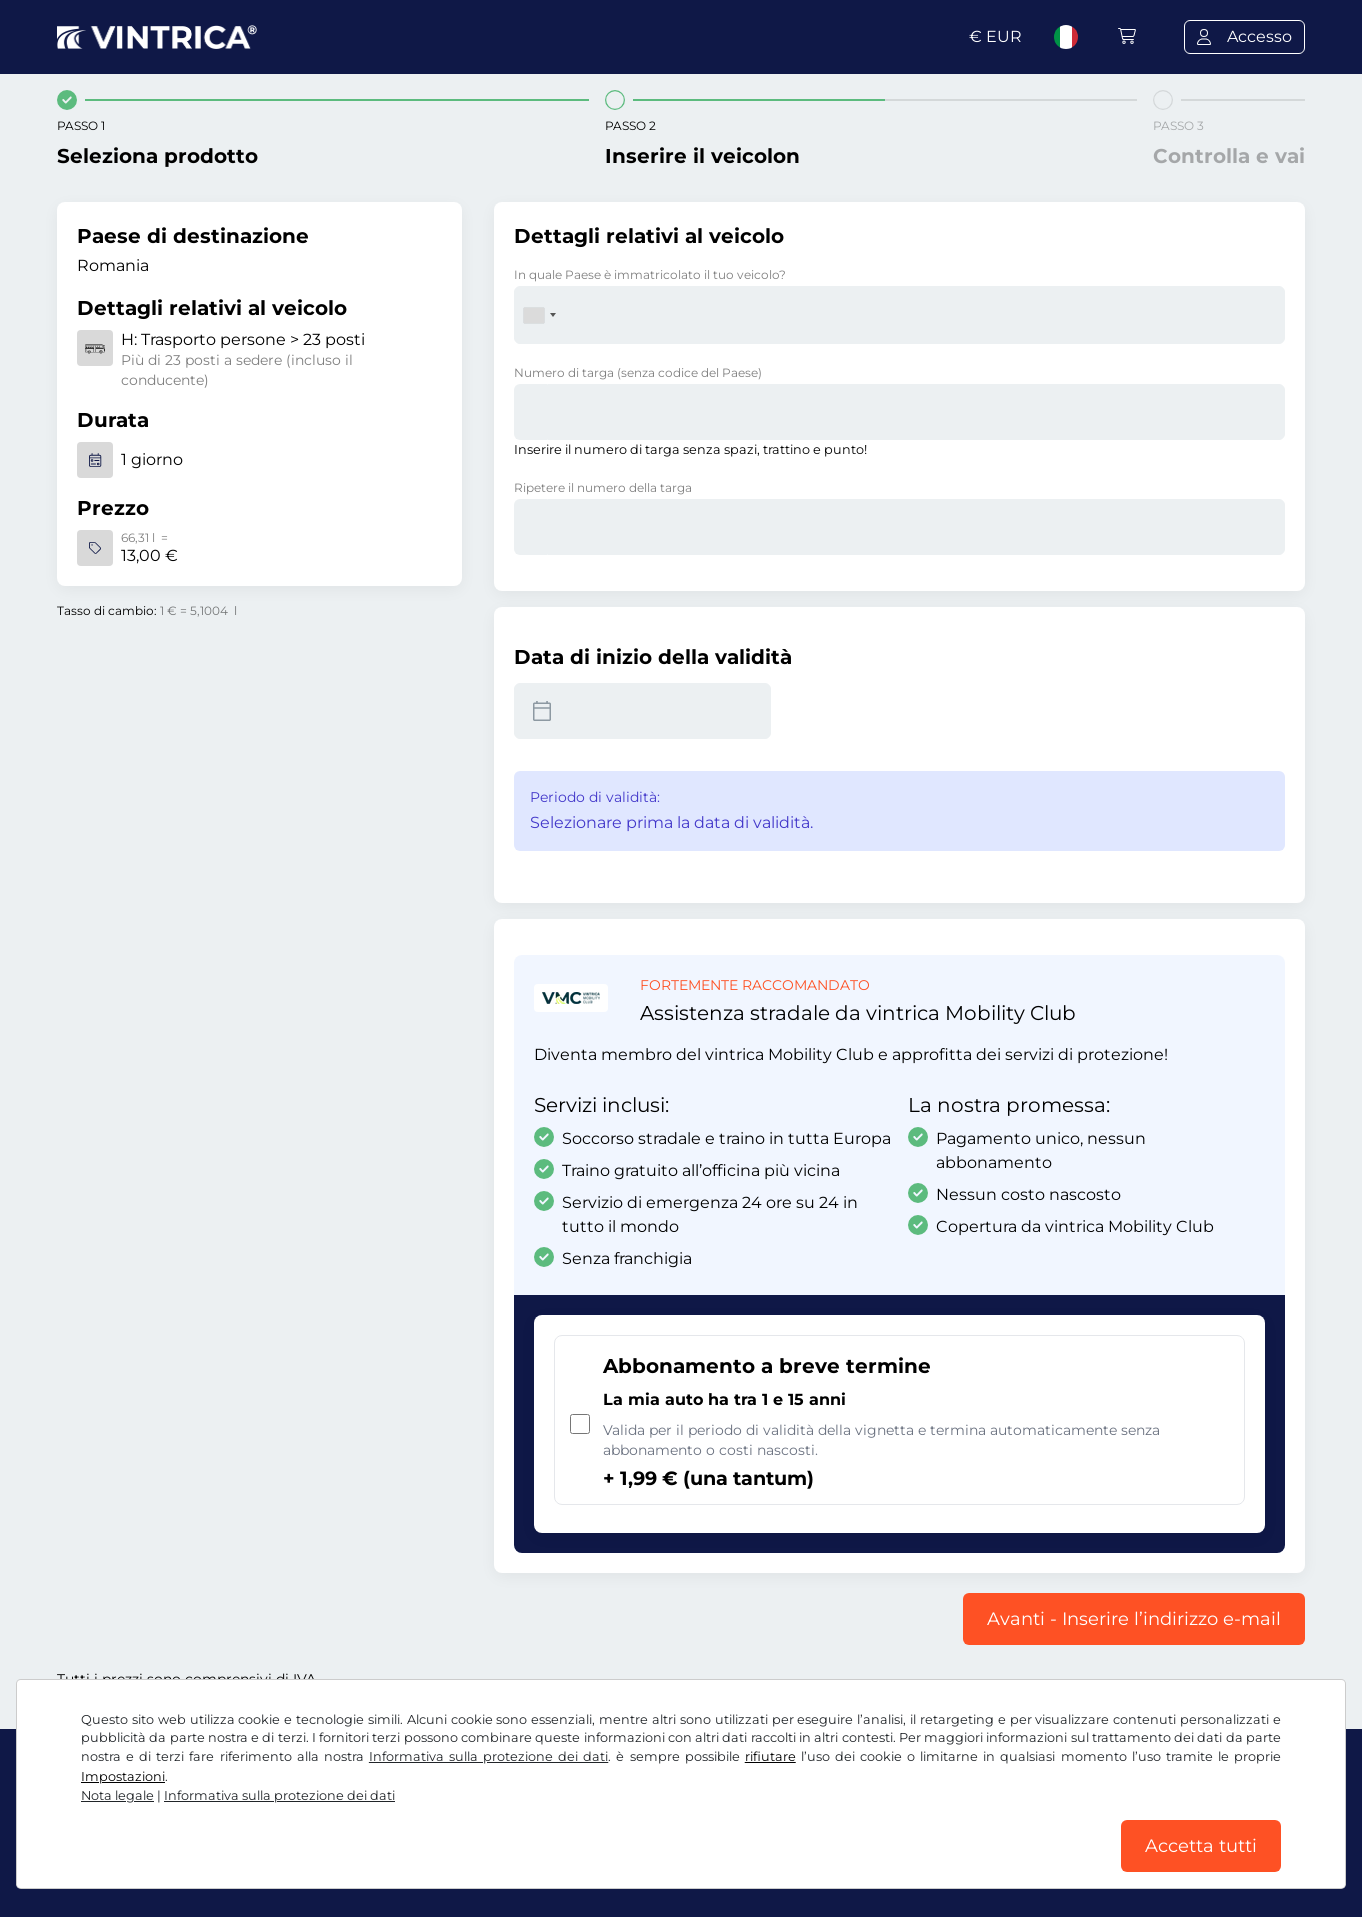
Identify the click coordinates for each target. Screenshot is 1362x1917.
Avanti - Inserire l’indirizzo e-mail (1134, 1619)
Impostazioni (123, 1776)
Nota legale (117, 1795)
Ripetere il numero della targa (603, 487)
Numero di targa (638, 372)
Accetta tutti (1201, 1846)
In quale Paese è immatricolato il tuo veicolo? (650, 274)
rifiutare (770, 1756)
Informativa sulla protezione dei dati (488, 1756)
